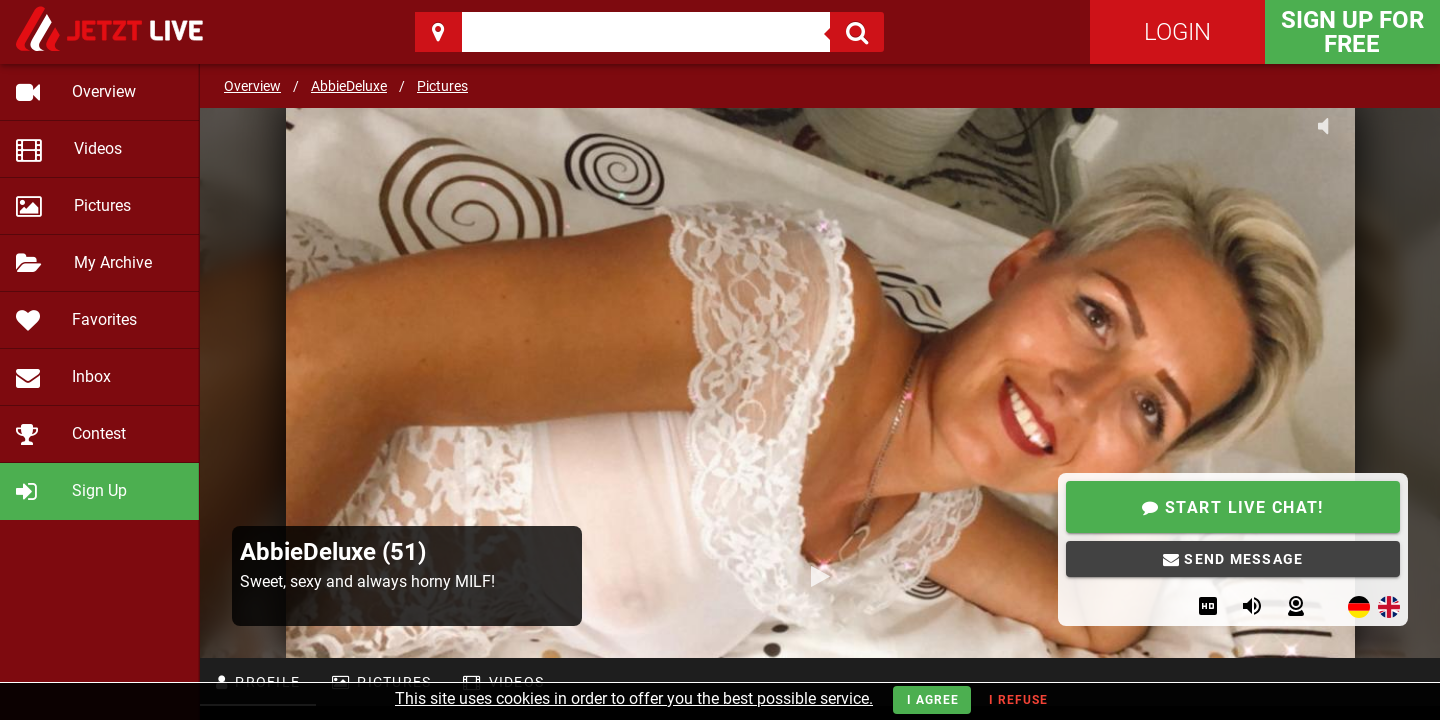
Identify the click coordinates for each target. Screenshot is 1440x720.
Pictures (442, 86)
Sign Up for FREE (1352, 32)
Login (1177, 32)
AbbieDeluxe (349, 86)
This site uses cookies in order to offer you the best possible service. (634, 698)
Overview (252, 86)
